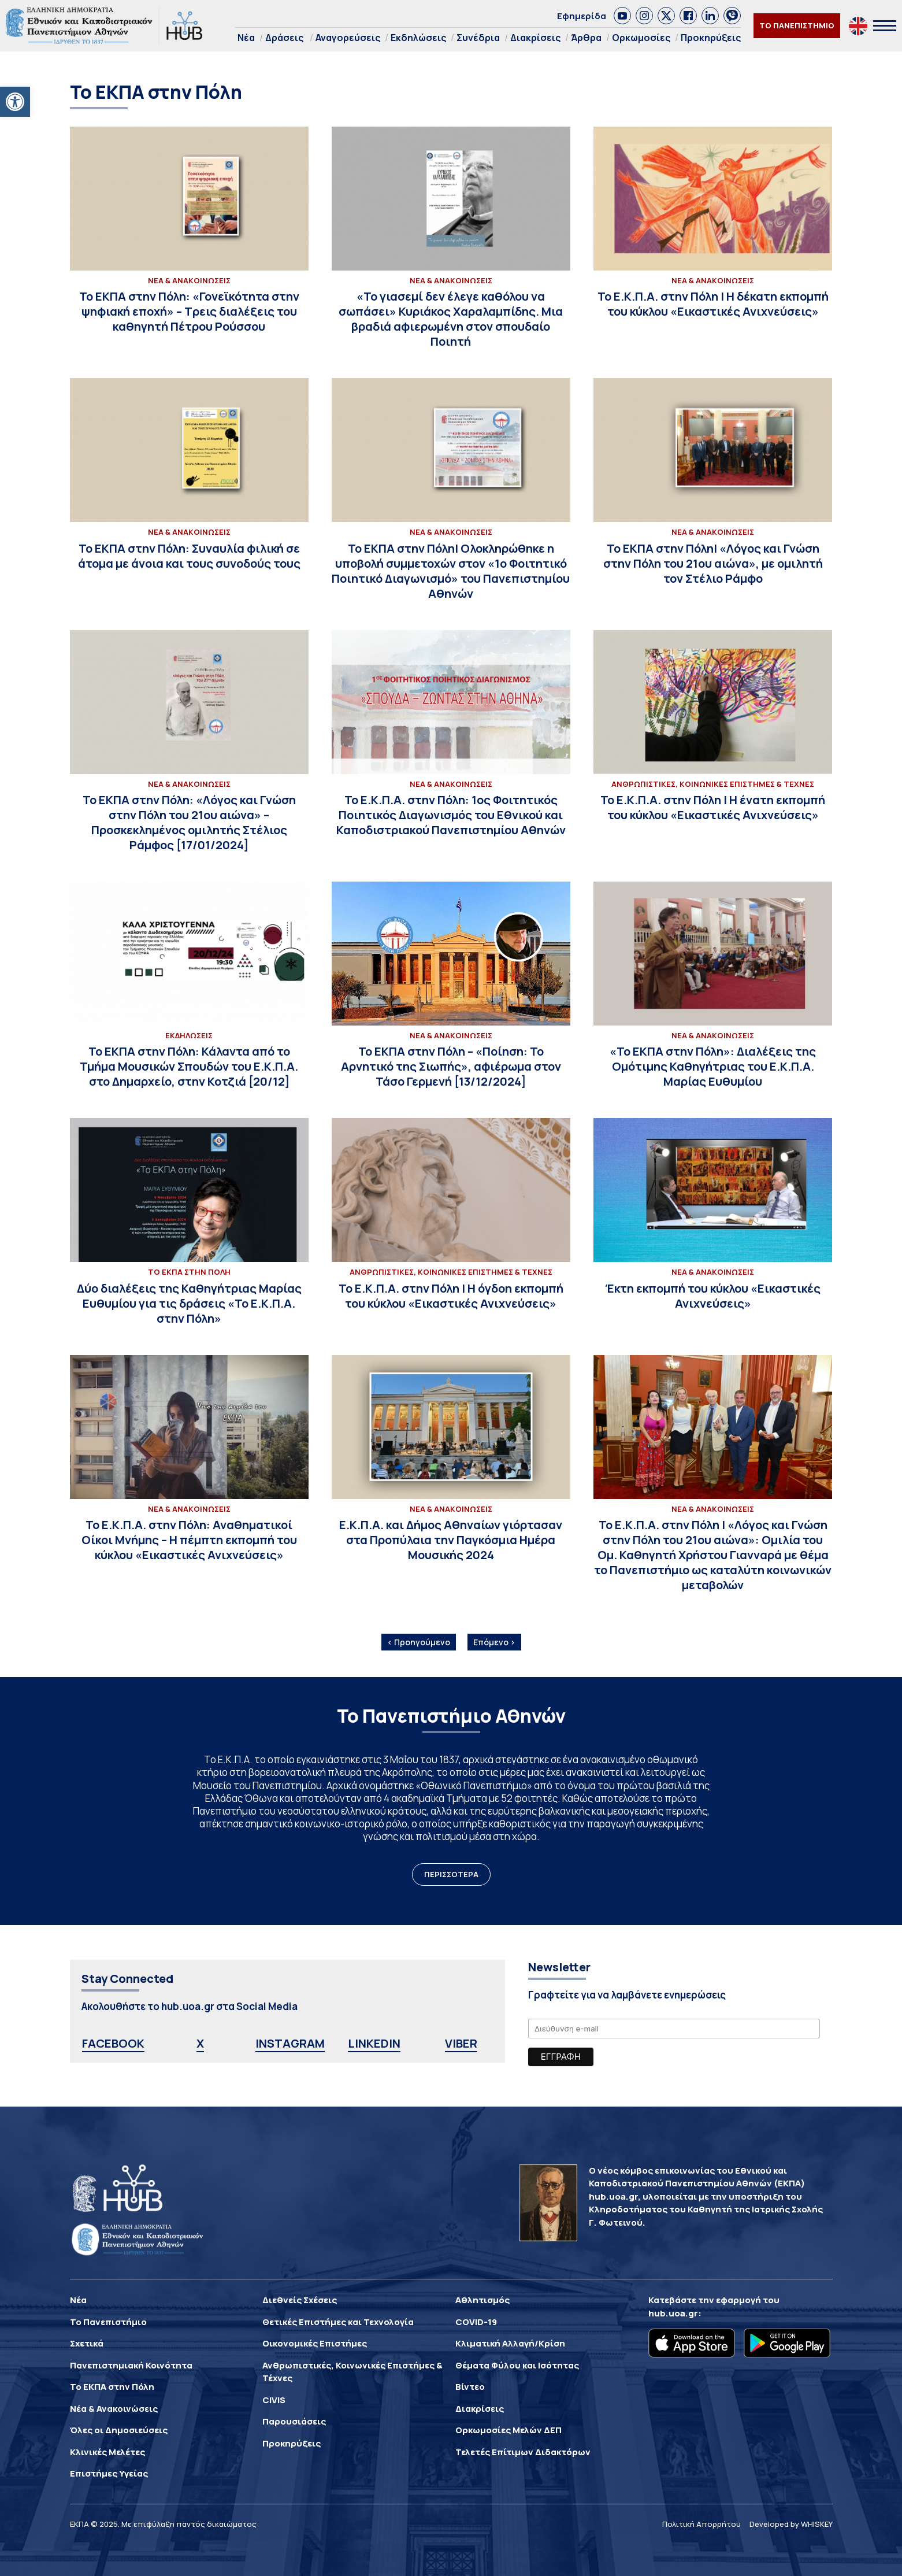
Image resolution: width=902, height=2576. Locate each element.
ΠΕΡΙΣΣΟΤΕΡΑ (451, 1874)
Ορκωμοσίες (641, 37)
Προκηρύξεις (711, 37)
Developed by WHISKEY (791, 2524)
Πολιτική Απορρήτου (701, 2524)
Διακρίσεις (535, 37)
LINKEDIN (374, 2043)
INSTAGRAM (290, 2043)
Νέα (246, 37)
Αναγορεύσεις (347, 37)
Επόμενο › (494, 1642)
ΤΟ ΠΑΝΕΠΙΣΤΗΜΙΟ (796, 25)
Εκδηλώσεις (418, 37)
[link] (622, 15)
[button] (15, 102)
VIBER (461, 2043)
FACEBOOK (113, 2043)
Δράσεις (284, 37)
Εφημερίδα (581, 16)
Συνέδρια (478, 37)
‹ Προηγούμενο (418, 1642)
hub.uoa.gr (673, 2313)
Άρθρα (586, 37)
